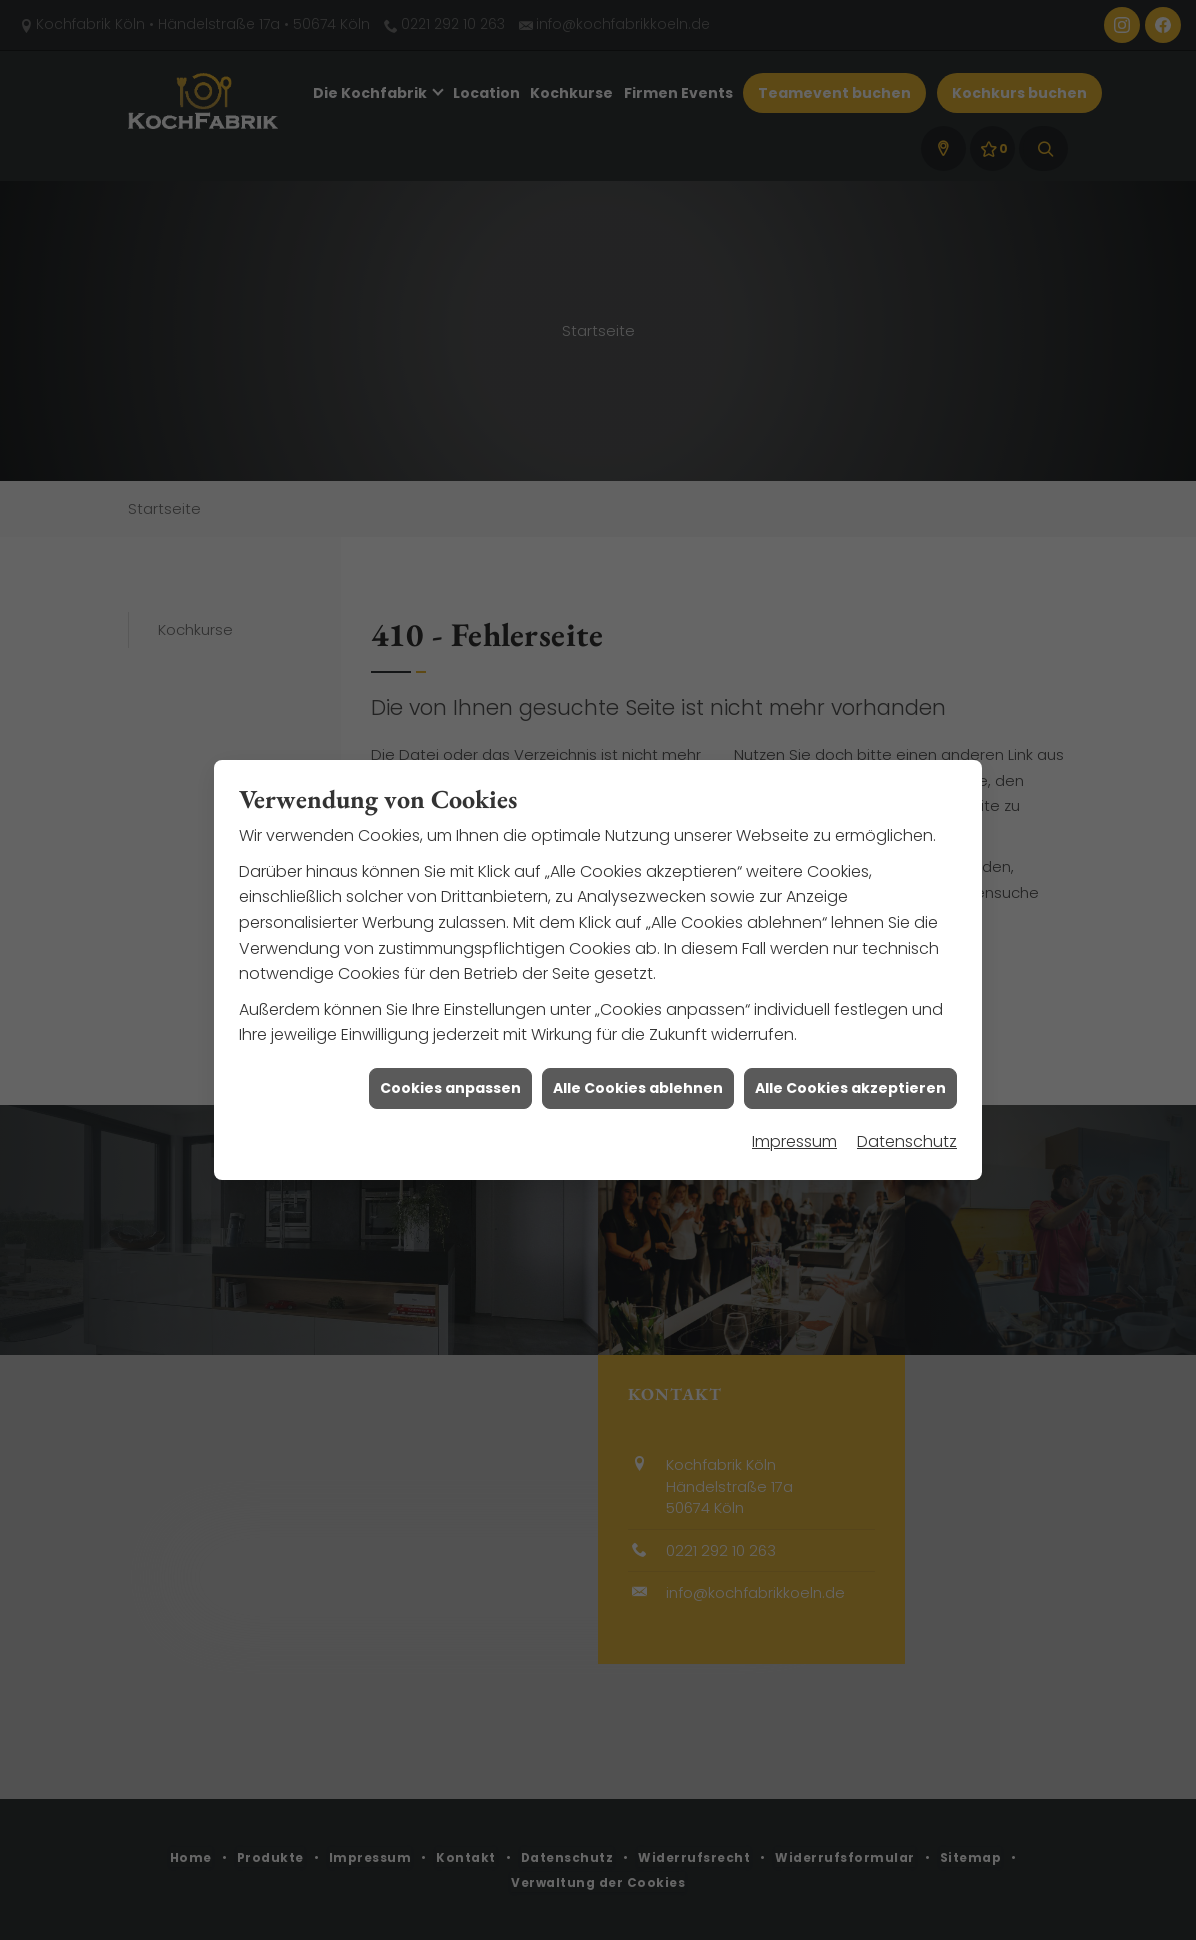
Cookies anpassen (450, 1028)
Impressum (794, 1081)
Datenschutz (907, 1081)
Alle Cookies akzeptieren (850, 1028)
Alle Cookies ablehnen (638, 1028)
